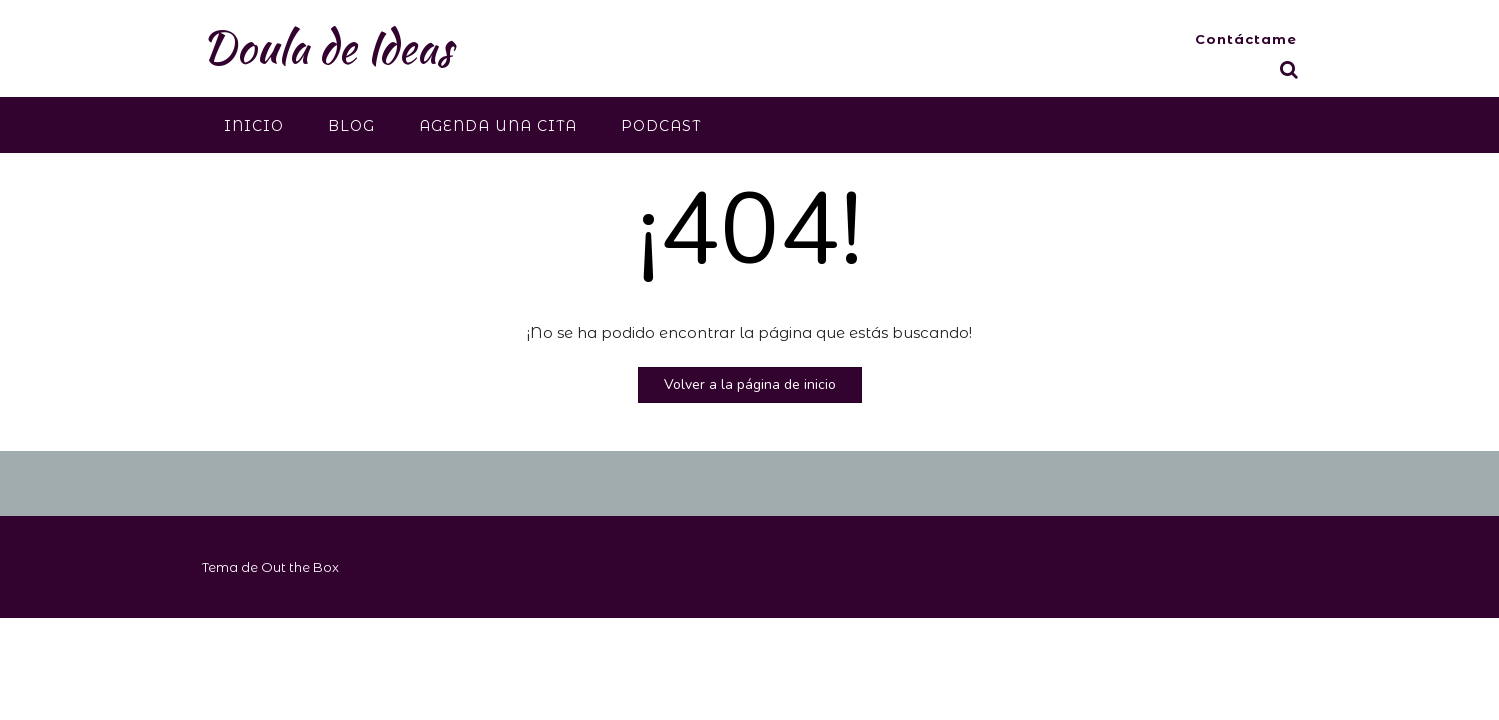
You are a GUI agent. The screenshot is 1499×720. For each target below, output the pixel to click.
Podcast (661, 126)
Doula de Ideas (327, 47)
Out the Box (300, 567)
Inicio (254, 126)
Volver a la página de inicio (750, 384)
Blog (351, 126)
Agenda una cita (498, 126)
